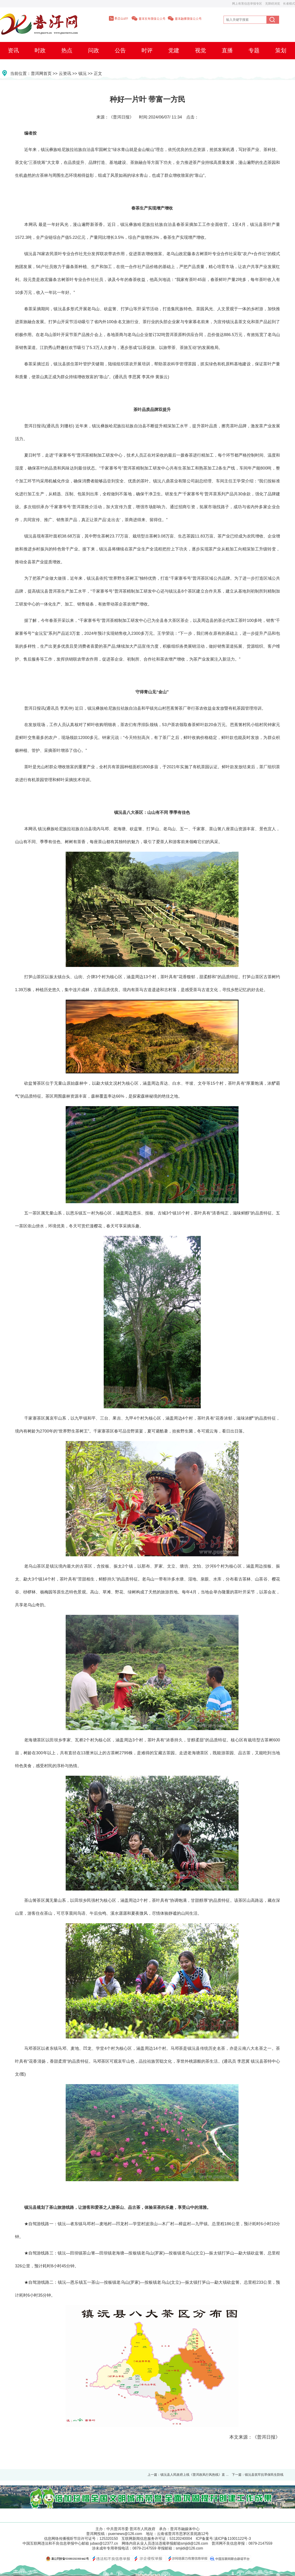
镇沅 (82, 73)
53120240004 (180, 2539)
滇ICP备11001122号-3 (232, 2539)
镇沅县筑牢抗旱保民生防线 (264, 2474)
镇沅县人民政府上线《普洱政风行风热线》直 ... (194, 2474)
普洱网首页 (41, 73)
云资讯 (65, 73)
